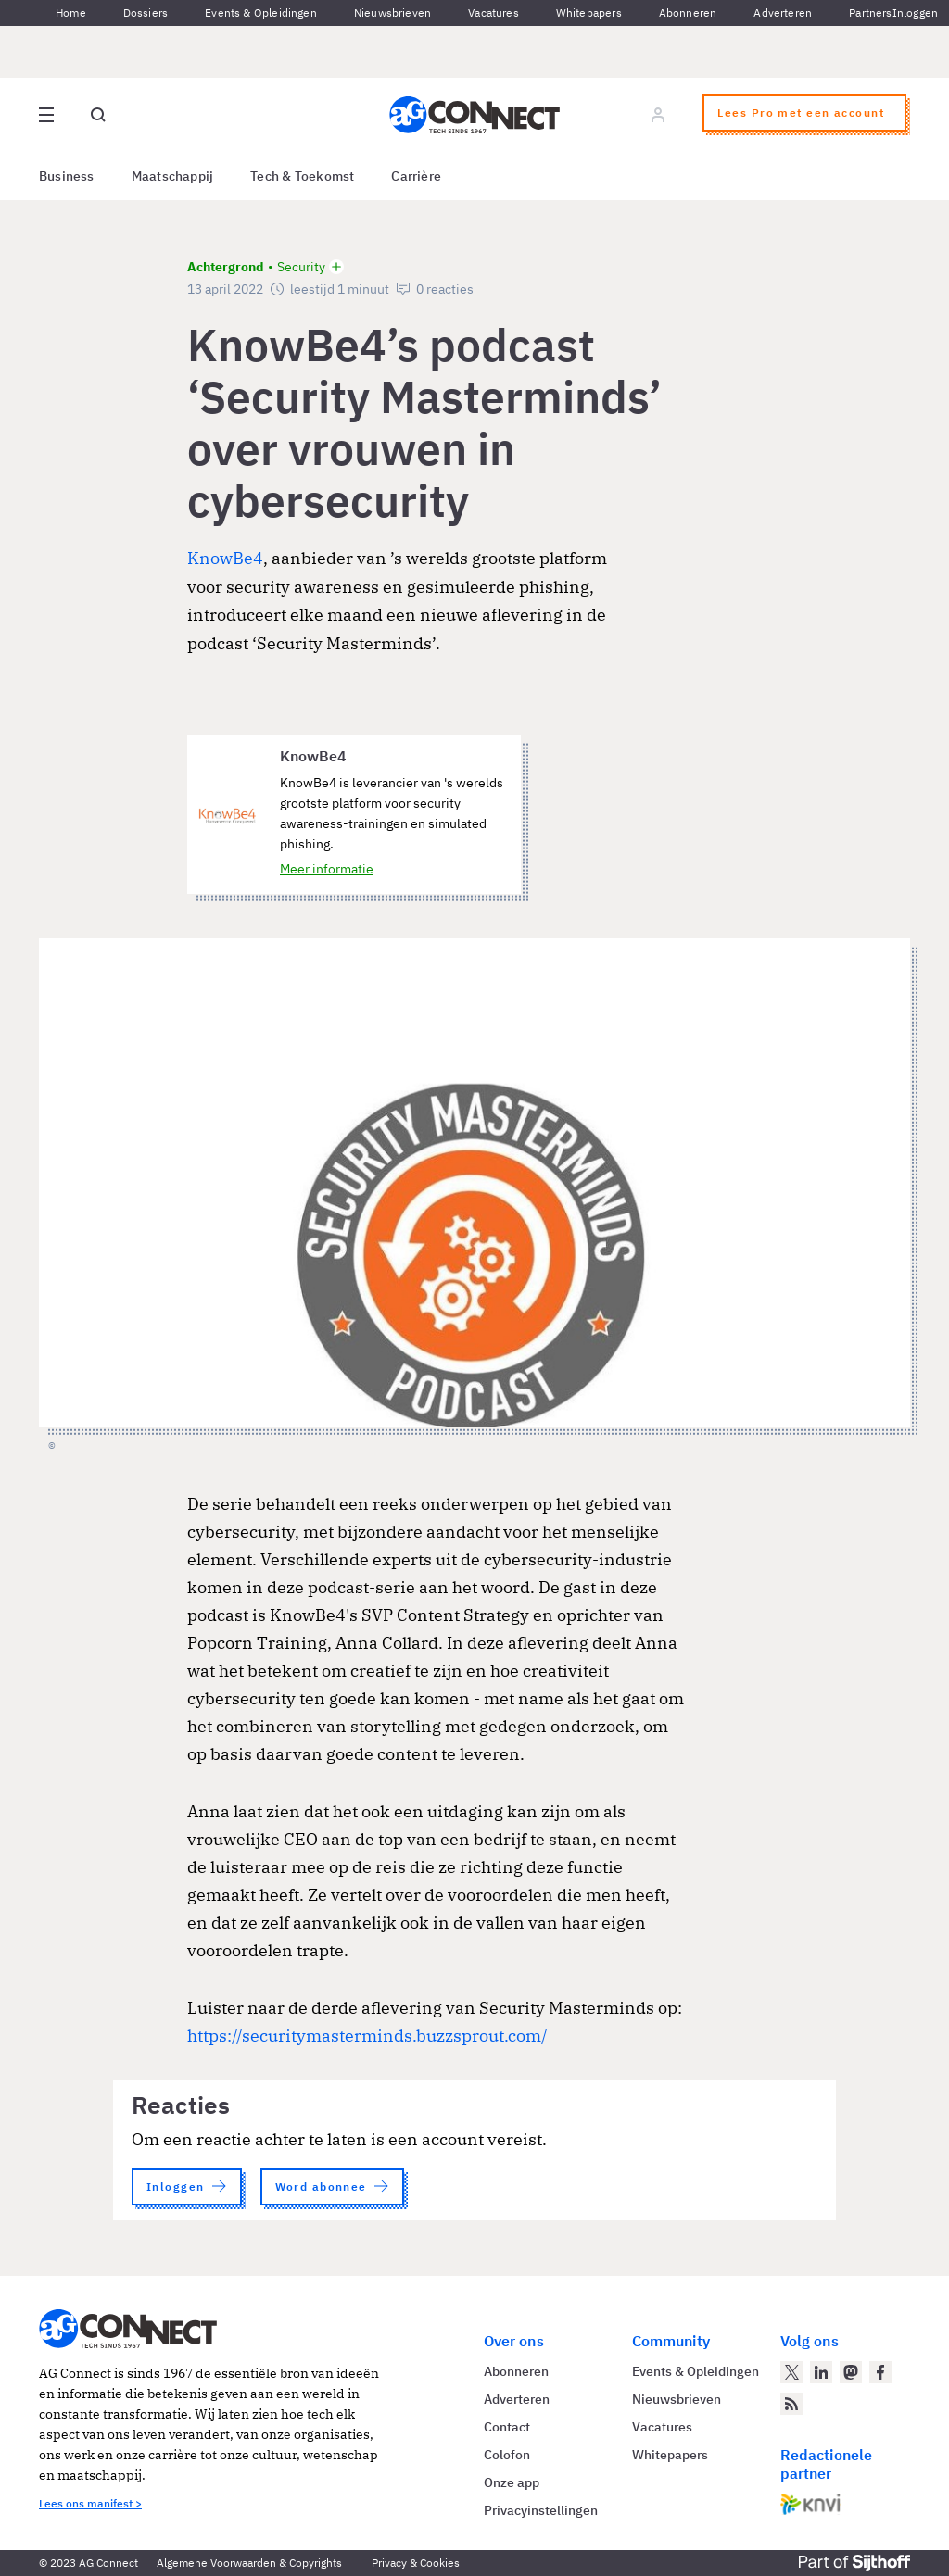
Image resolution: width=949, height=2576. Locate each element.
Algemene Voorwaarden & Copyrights (249, 2563)
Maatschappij (173, 176)
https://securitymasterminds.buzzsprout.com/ (367, 2035)
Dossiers (145, 12)
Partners (870, 12)
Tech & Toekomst (302, 176)
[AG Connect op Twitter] (791, 2372)
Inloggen (915, 12)
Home (71, 12)
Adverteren (782, 12)
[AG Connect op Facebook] (880, 2372)
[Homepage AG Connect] (474, 115)
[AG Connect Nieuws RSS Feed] (791, 2404)
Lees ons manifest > (90, 2503)
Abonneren (688, 12)
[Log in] (658, 114)
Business (67, 176)
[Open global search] (98, 114)
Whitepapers (589, 12)
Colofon (507, 2454)
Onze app (511, 2482)
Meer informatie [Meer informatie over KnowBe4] (326, 869)
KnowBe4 (225, 558)
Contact (507, 2427)
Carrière (416, 176)
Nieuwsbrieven (392, 12)
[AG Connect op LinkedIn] (821, 2372)
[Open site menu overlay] (46, 114)
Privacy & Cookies (416, 2563)
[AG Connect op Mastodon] (851, 2372)
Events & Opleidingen (261, 12)
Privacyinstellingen (541, 2510)
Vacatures (493, 12)
